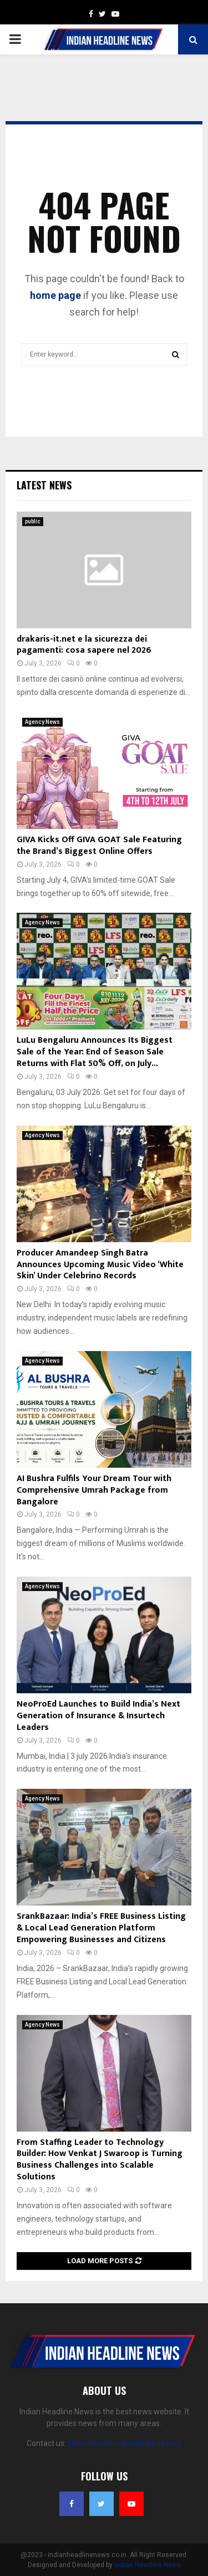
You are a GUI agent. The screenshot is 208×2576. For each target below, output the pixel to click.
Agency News (42, 722)
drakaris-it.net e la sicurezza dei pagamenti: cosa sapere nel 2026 (84, 645)
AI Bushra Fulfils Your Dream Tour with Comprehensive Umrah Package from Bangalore (94, 1490)
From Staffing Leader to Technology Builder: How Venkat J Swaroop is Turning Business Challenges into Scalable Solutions (99, 2159)
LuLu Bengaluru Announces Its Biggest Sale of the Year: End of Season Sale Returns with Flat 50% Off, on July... (95, 1052)
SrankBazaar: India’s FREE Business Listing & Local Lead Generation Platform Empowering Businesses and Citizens (101, 1928)
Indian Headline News (147, 2565)
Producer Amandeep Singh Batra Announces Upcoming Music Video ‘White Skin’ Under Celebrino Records (100, 1265)
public (32, 521)
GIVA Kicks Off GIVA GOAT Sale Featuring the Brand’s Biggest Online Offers (99, 845)
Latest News (44, 485)
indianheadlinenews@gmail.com (124, 2443)
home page (55, 295)
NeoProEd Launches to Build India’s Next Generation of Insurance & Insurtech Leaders (98, 1716)
